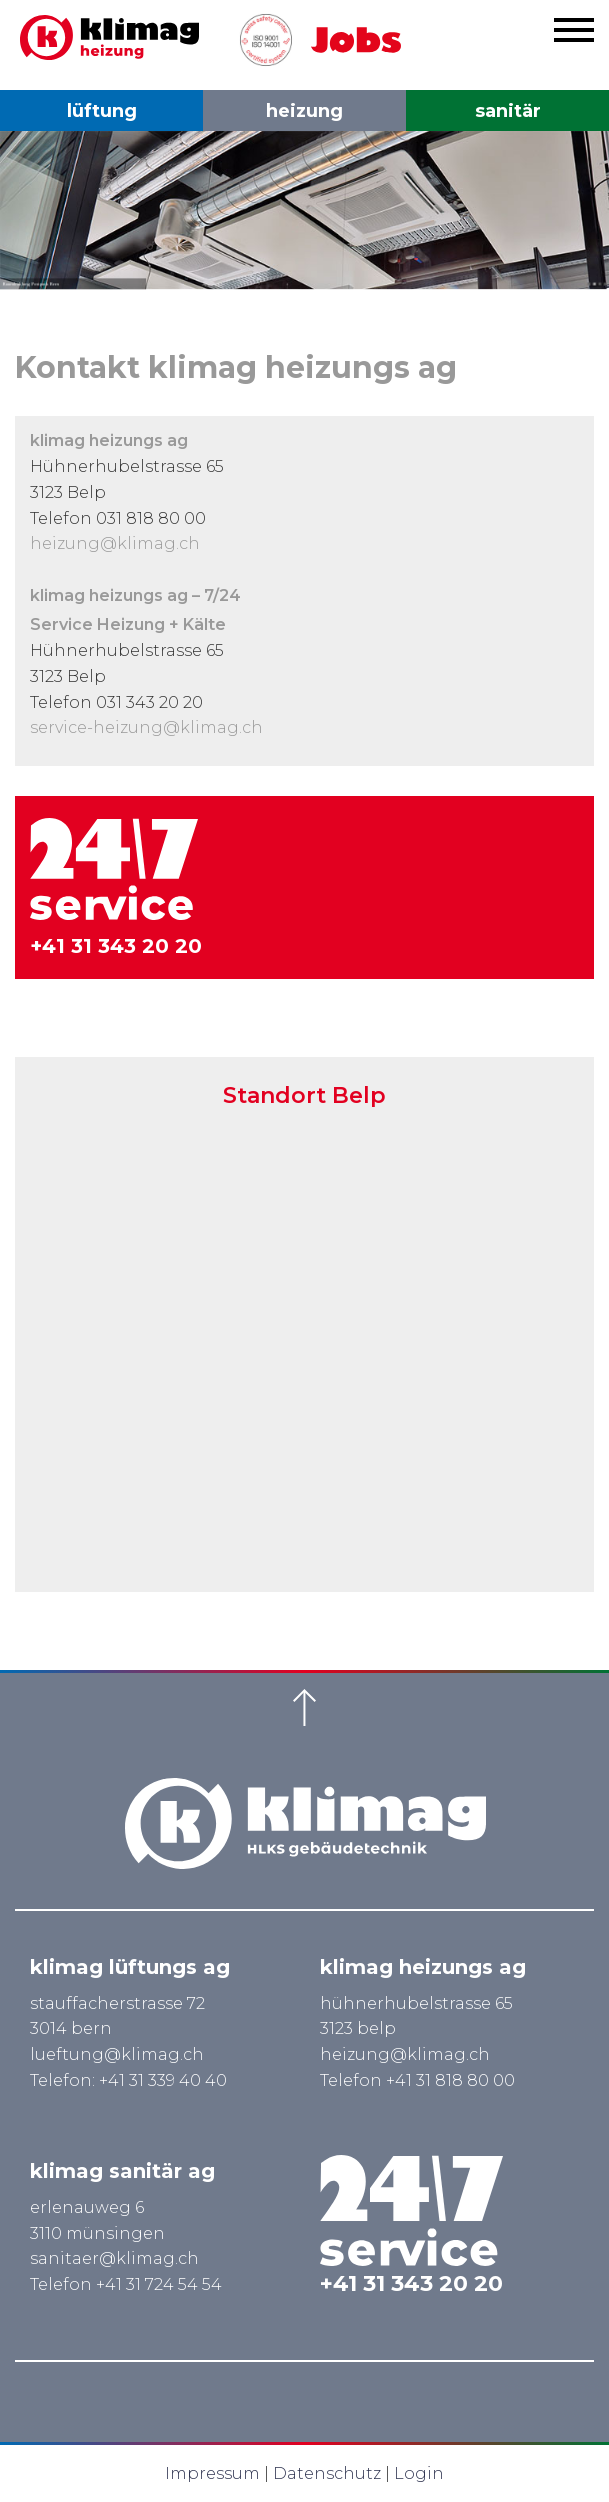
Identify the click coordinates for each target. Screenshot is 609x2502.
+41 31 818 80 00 (450, 2080)
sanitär (508, 111)
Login (419, 2473)
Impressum (212, 2473)
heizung (304, 111)
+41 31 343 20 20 (116, 946)
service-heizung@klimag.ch (146, 727)
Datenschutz (327, 2473)
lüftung (102, 111)
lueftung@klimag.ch (117, 2054)
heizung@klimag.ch (115, 543)
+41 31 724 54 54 (159, 2284)
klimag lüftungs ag (130, 1967)
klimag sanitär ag (122, 2171)
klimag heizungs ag (423, 1967)
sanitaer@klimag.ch (114, 2258)
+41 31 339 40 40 (163, 2080)
